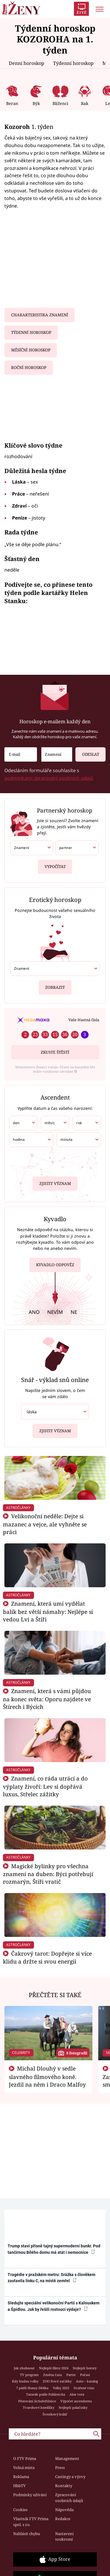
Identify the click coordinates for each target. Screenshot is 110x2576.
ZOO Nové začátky (57, 2381)
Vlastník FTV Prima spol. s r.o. (30, 2521)
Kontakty (63, 2485)
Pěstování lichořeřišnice (37, 2401)
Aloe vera (77, 2394)
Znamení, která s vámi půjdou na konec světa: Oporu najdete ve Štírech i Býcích (47, 1698)
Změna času (52, 2375)
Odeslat (87, 752)
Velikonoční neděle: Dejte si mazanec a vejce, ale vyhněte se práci (45, 1523)
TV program (29, 2375)
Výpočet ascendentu (76, 2401)
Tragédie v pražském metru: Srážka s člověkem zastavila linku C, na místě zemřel (51, 2277)
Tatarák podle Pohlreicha (45, 2394)
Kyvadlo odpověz (55, 1266)
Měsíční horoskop (30, 350)
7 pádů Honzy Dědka (32, 2388)
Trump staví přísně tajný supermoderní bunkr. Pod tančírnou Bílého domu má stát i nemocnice (54, 2249)
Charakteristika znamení (39, 315)
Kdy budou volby (25, 2381)
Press (60, 2467)
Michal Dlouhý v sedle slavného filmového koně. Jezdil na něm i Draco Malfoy (47, 2076)
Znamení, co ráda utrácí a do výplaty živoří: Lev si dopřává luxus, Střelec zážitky (45, 1786)
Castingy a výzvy (70, 2476)
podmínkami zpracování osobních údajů (48, 778)
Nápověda (64, 2509)
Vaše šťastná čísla (83, 1019)
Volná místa (24, 2467)
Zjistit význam (55, 1182)
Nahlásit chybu (26, 2533)
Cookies (20, 2509)
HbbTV (19, 2485)
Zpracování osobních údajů (69, 2497)
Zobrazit (55, 985)
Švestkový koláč (55, 2414)
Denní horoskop (26, 63)
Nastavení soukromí (64, 2536)
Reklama (21, 2476)
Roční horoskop (28, 367)
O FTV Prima (24, 2458)
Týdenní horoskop (73, 63)
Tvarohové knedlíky (38, 2407)
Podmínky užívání (30, 2494)
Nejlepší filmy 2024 (53, 2368)
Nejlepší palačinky (73, 2407)
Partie (71, 2375)
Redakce (62, 2518)
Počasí (85, 2375)
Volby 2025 (61, 2388)
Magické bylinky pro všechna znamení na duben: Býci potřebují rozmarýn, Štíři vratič (48, 1873)
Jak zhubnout (24, 2368)
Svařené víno (84, 2388)
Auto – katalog (87, 2381)
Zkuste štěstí (55, 1052)
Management (67, 2458)
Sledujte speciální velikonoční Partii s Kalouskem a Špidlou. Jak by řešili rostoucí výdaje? (53, 2306)
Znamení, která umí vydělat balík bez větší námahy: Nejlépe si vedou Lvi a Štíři (48, 1611)
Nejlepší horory (85, 2368)
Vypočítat (55, 864)
